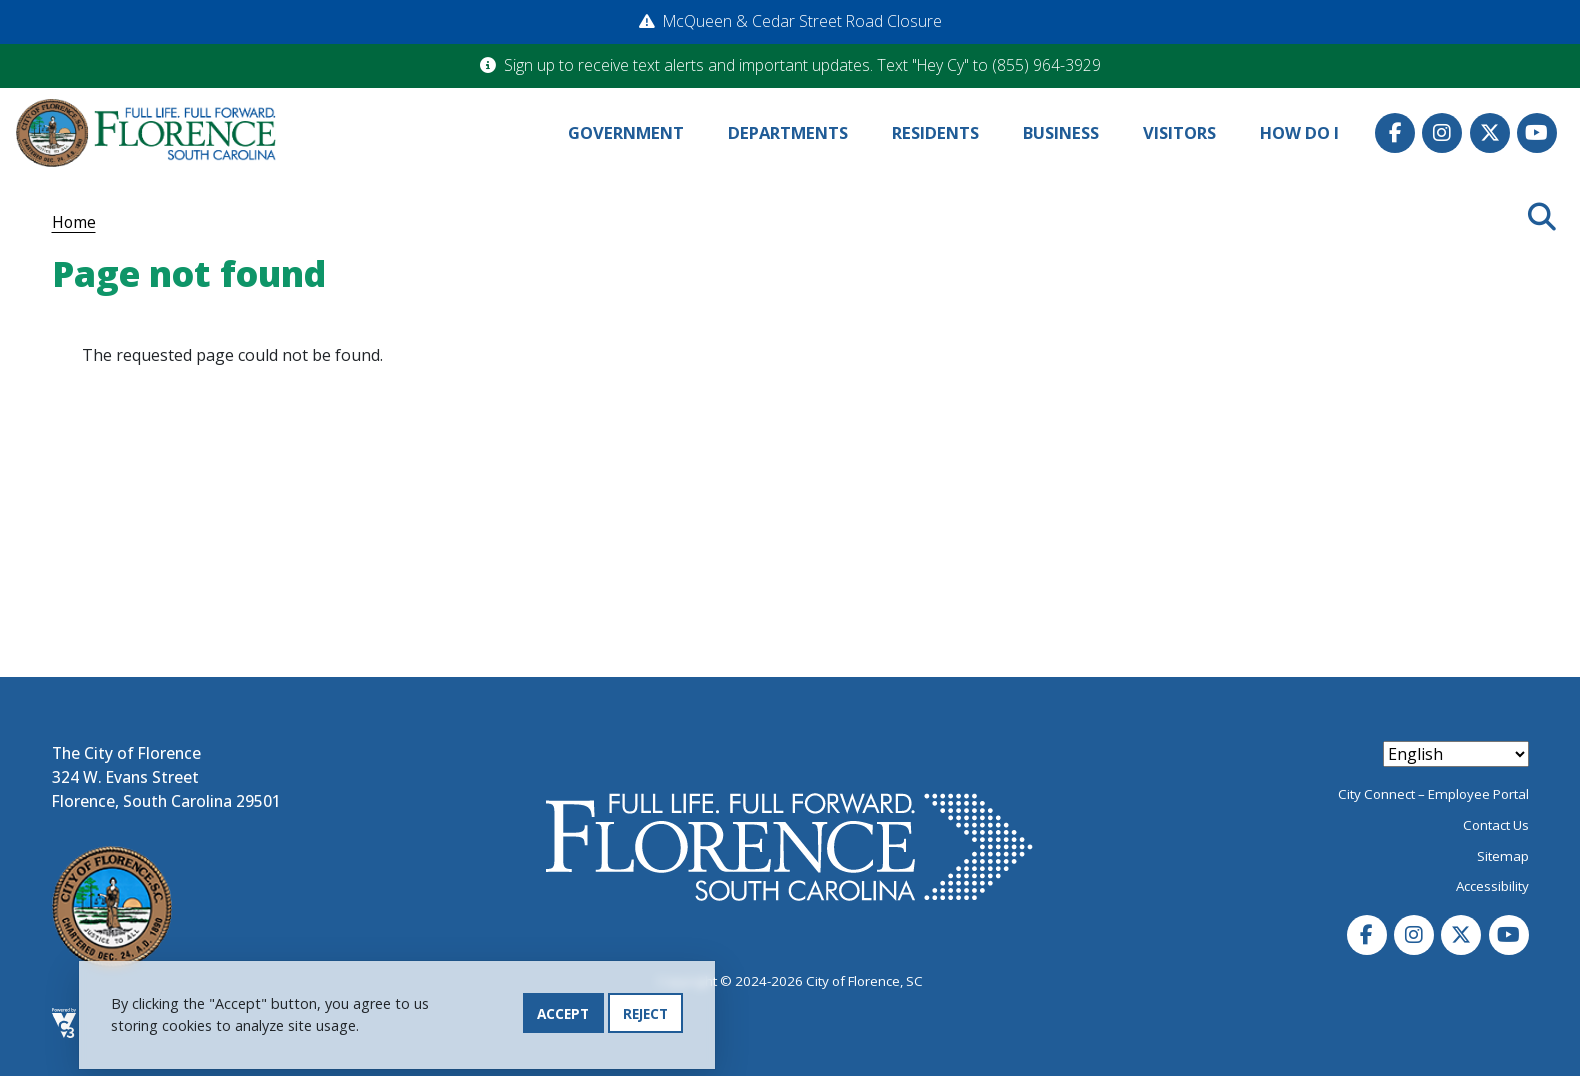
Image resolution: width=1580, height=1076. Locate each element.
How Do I (1299, 132)
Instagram (1442, 133)
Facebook (1395, 133)
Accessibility (1492, 886)
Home (74, 222)
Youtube (1537, 133)
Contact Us (1496, 825)
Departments (788, 132)
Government (626, 132)
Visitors (1179, 132)
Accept (563, 1016)
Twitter (1490, 133)
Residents (935, 132)
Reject (645, 1016)
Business (1061, 132)
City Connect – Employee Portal (1433, 794)
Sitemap (1503, 856)
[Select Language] (1456, 754)
